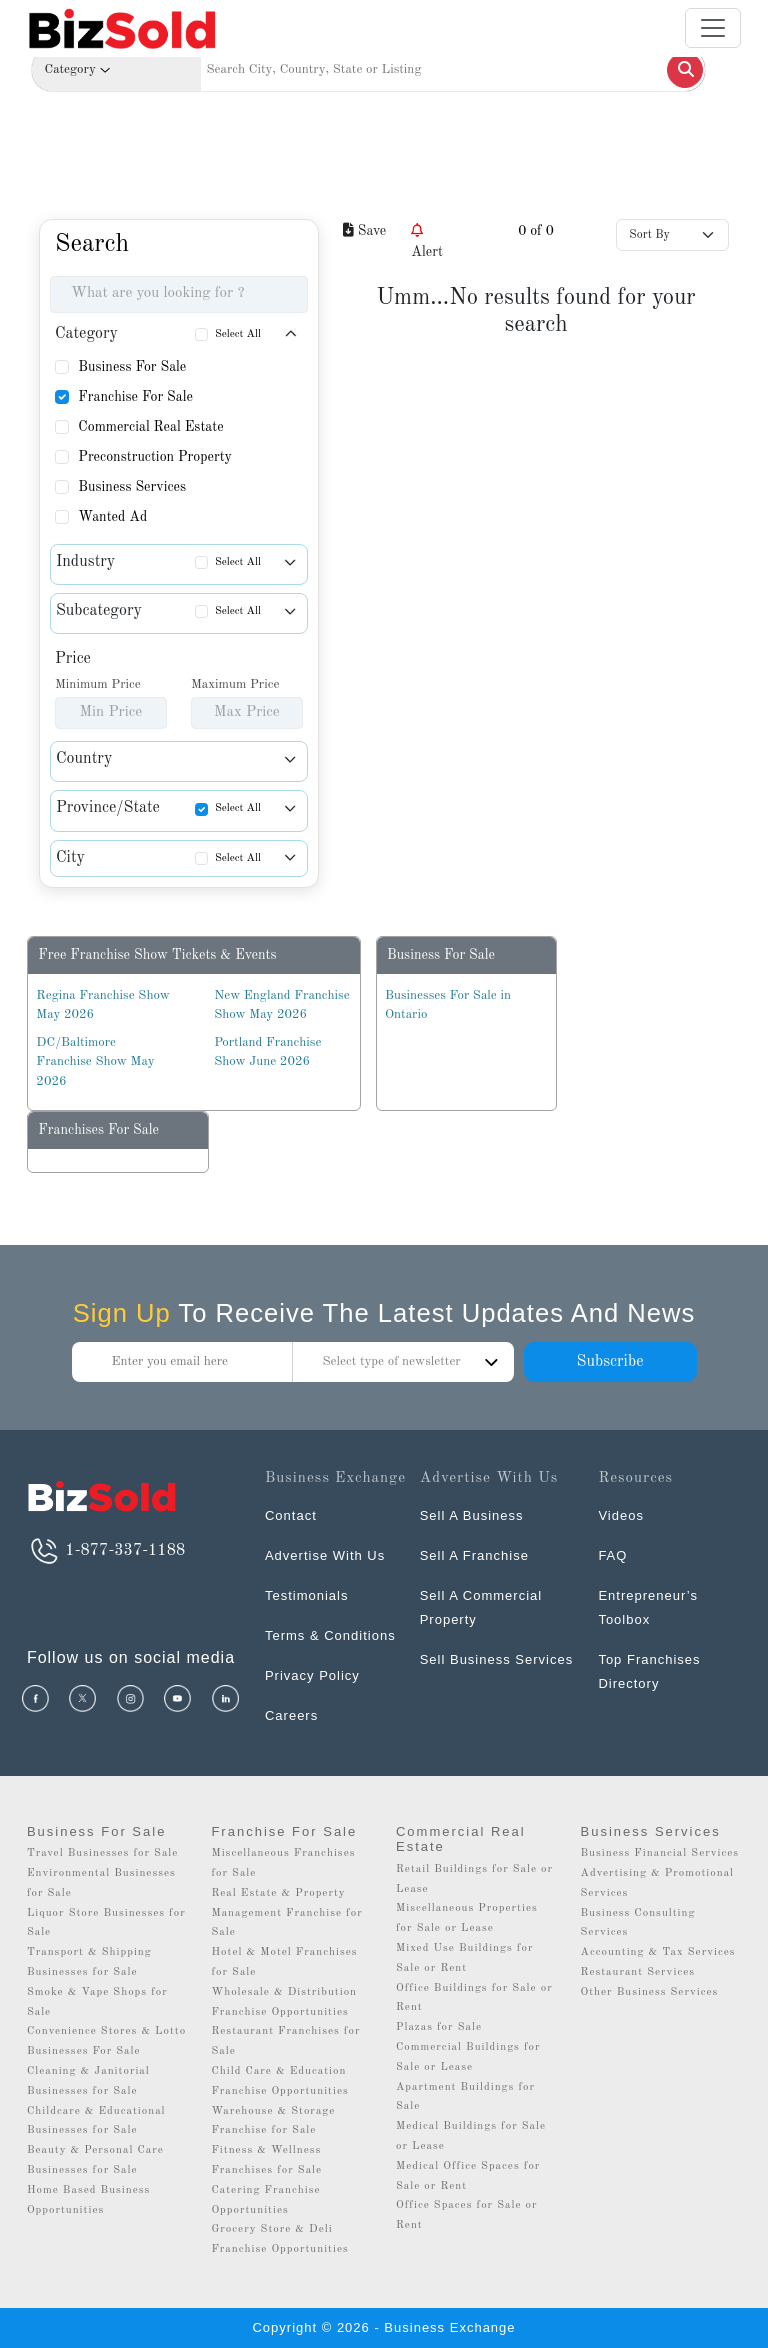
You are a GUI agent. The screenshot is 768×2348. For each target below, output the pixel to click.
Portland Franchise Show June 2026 (267, 1052)
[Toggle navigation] (713, 28)
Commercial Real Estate (150, 427)
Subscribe (609, 1362)
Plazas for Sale (439, 2027)
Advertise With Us (325, 1555)
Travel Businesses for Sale (103, 1853)
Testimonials (307, 1595)
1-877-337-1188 (106, 1551)
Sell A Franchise (474, 1555)
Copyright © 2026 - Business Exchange (383, 2327)
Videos (621, 1515)
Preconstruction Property (155, 457)
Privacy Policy (312, 1675)
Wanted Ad (112, 517)
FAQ (612, 1555)
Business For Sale (132, 367)
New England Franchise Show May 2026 (282, 1005)
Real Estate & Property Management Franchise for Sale (286, 1913)
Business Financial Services (660, 1853)
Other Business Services (650, 1992)
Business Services (132, 487)
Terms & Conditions (330, 1635)
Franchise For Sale (135, 397)
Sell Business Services (497, 1659)
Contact (291, 1515)
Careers (291, 1715)
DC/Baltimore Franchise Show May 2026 (95, 1062)
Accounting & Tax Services (658, 1952)
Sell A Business (472, 1515)
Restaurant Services (638, 1972)
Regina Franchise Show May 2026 (102, 1005)
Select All (238, 334)
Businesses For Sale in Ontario (448, 1005)
